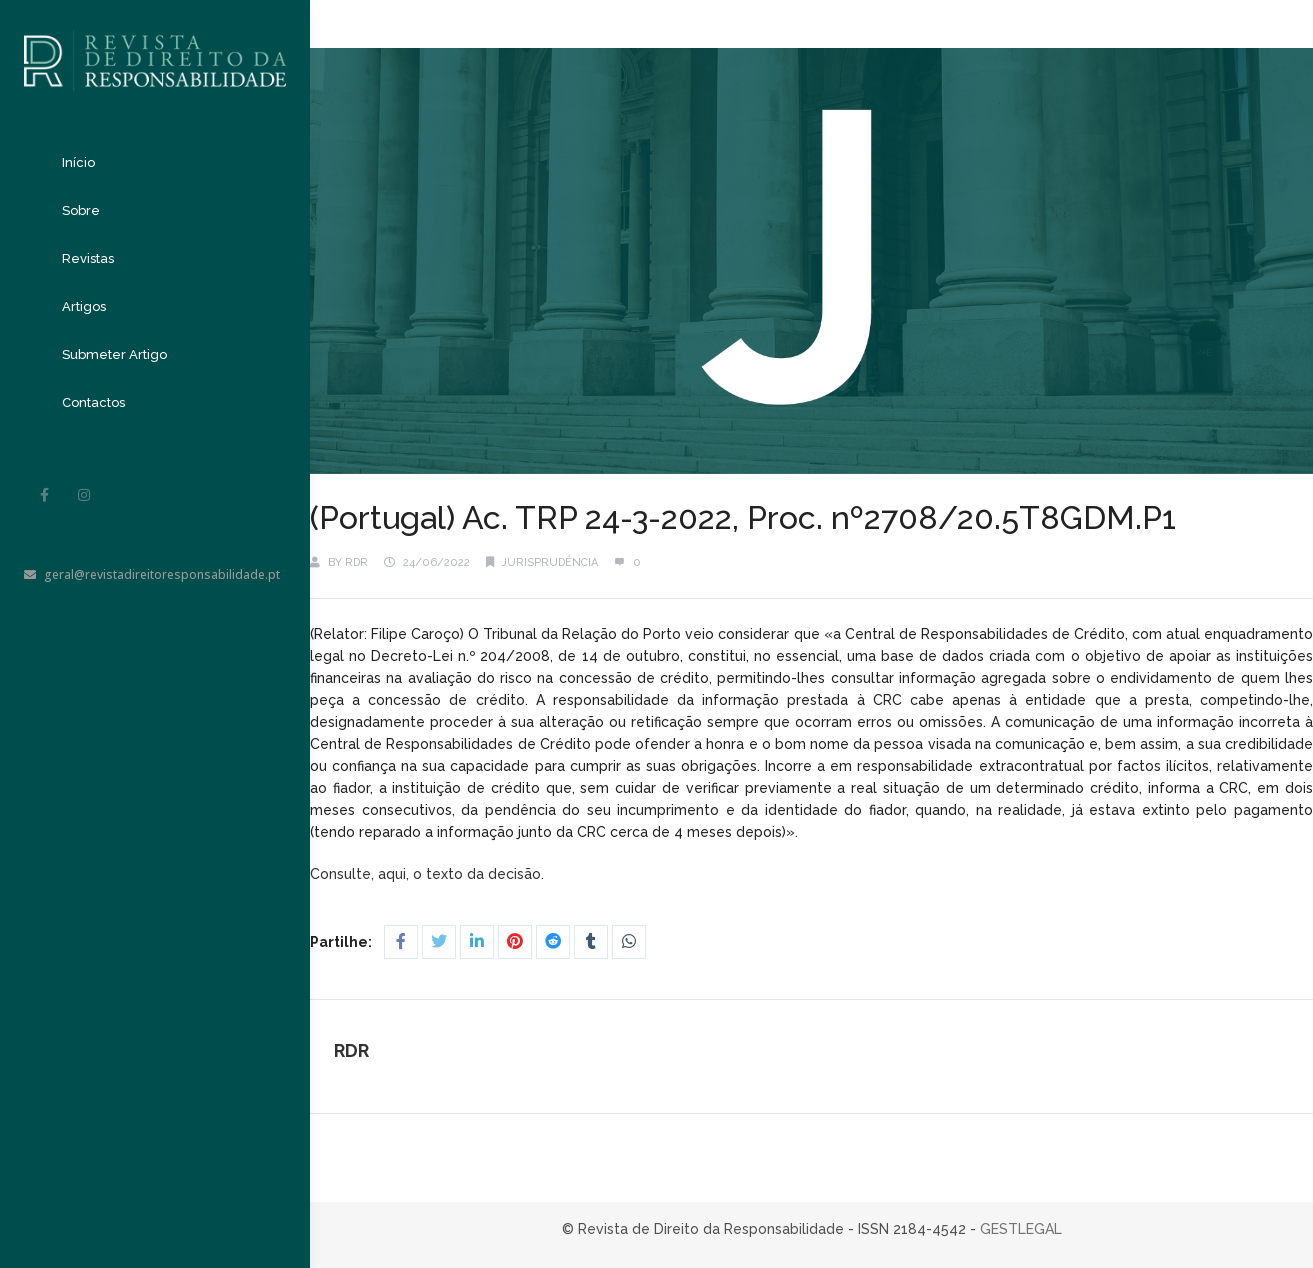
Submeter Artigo (114, 354)
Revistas (88, 258)
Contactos (93, 402)
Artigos (84, 306)
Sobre (81, 210)
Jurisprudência (550, 562)
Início (78, 162)
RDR (356, 562)
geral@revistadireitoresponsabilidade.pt (152, 574)
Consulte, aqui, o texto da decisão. (429, 874)
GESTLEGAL (1021, 1229)
